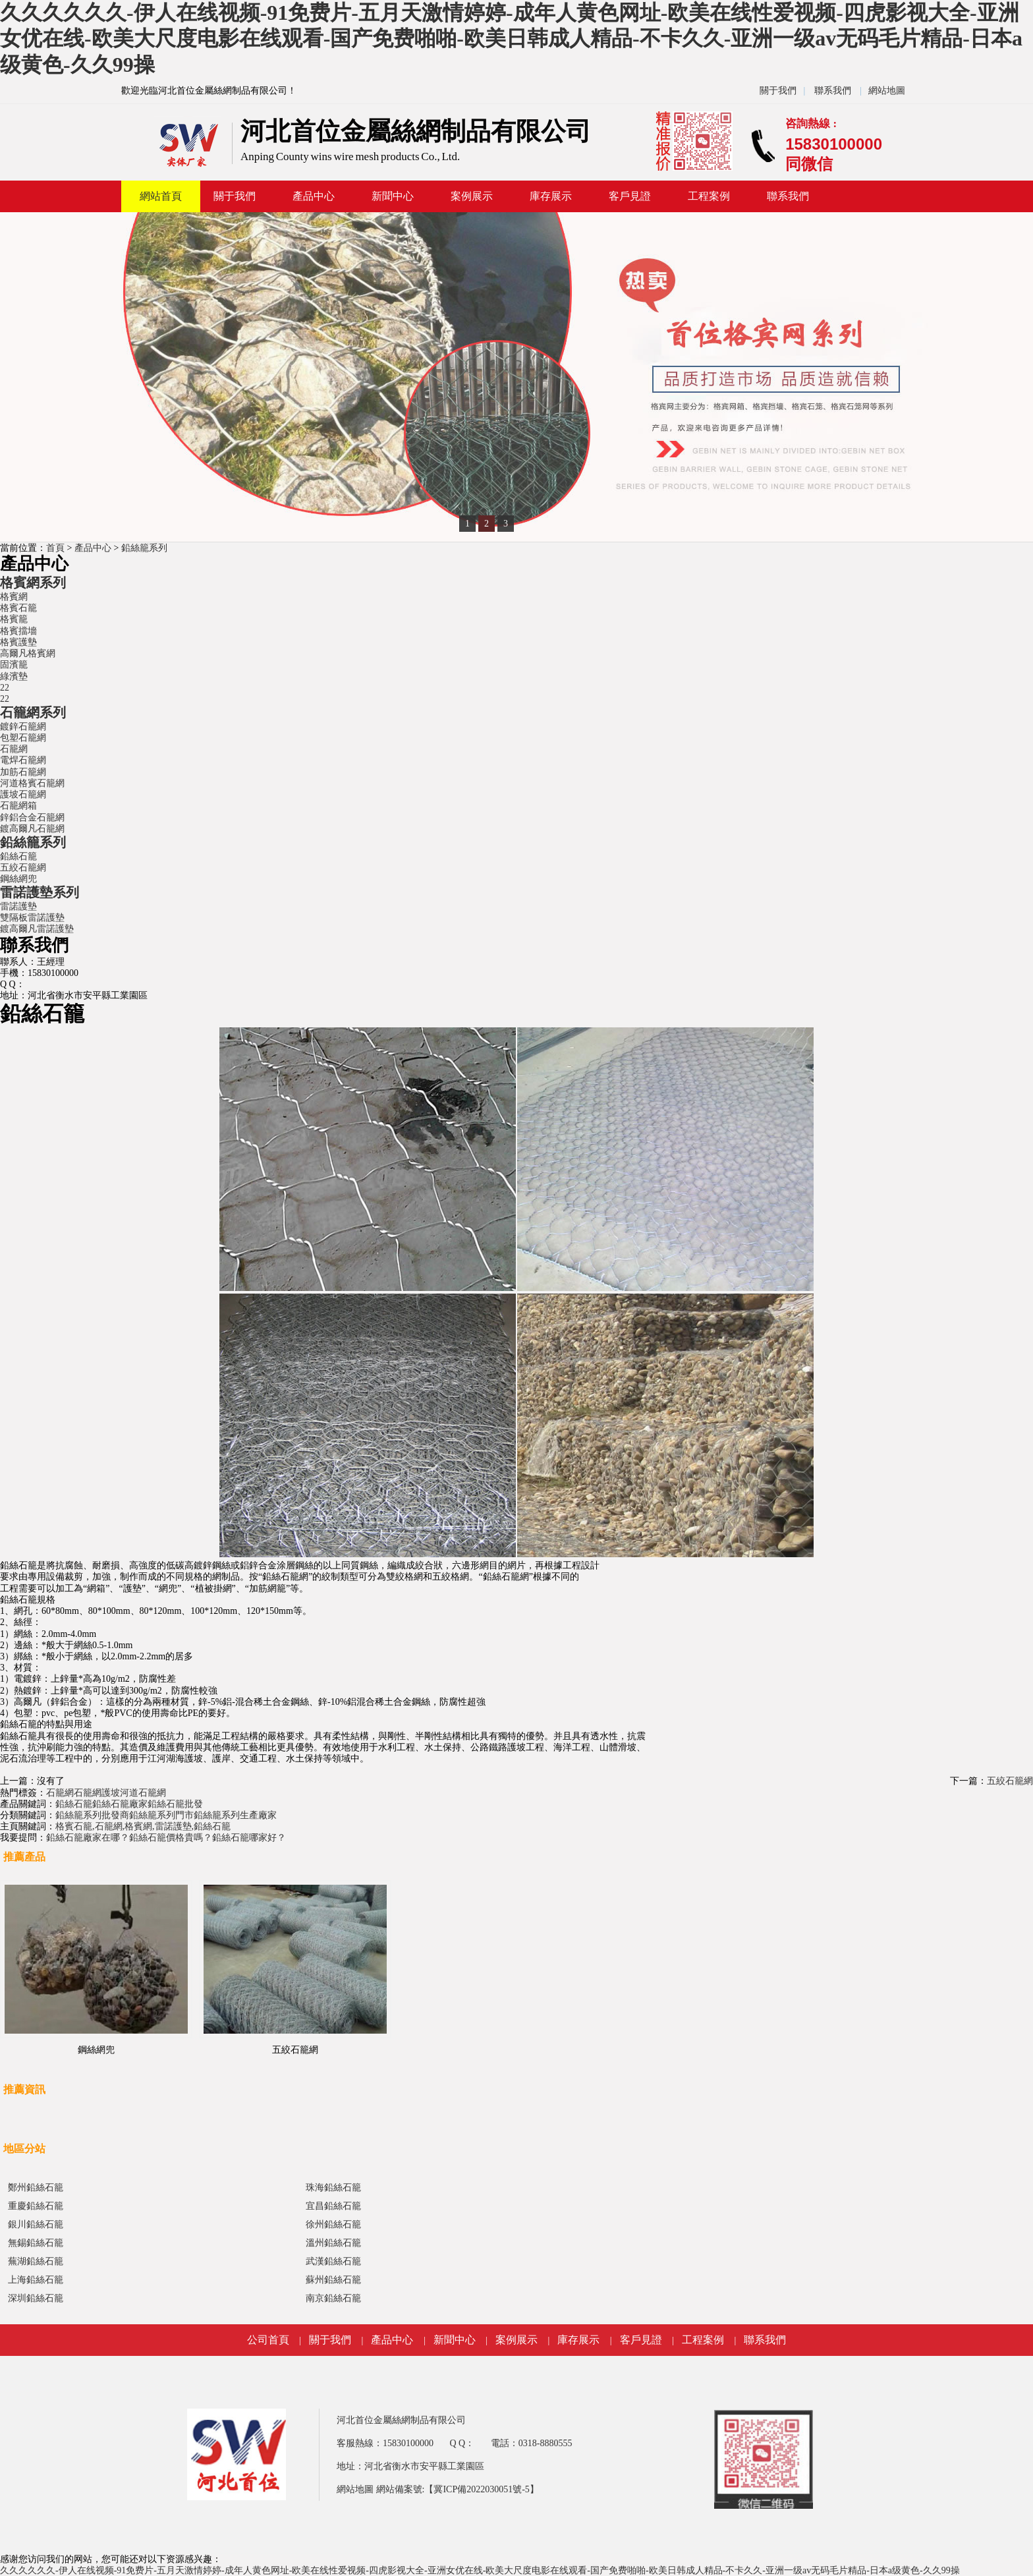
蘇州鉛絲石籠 (333, 2280)
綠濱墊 (14, 676)
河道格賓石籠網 (32, 783)
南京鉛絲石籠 (333, 2298)
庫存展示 (551, 196)
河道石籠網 (143, 1793)
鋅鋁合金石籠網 (32, 817)
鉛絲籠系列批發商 (92, 1815)
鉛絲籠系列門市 (161, 1815)
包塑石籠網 (23, 738)
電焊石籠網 (23, 760)
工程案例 (709, 196)
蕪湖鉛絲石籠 (35, 2261)
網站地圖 (886, 91)
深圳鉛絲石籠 (35, 2298)
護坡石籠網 (23, 794)
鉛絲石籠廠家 (120, 1804)
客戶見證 (630, 196)
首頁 (55, 548)
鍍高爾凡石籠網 (32, 829)
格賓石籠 (18, 608)
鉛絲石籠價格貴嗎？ (170, 1838)
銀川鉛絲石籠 (35, 2224)
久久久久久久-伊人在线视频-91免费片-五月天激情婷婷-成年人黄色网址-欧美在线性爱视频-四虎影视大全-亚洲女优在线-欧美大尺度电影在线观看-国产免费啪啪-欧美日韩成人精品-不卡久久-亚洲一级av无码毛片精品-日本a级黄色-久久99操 (511, 38)
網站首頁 (161, 196)
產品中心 (314, 196)
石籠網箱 (18, 806)
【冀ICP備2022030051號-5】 (481, 2489)
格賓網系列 (33, 582)
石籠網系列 (33, 712)
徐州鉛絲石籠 (333, 2224)
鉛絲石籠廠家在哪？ (87, 1838)
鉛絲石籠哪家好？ (249, 1838)
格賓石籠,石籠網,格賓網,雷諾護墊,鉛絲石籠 (143, 1826)
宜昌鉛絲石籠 (333, 2206)
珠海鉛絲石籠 (333, 2187)
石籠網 (14, 749)
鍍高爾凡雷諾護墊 (37, 929)
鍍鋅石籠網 (23, 726)
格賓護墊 (18, 642)
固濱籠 (14, 665)
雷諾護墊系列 (39, 892)
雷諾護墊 (18, 906)
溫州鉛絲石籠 (333, 2243)
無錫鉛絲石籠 (35, 2243)
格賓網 (14, 597)
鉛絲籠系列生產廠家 (235, 1815)
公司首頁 (268, 2339)
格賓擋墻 (18, 631)
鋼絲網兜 (18, 879)
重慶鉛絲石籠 (35, 2206)
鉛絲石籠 (18, 856)
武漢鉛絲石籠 (333, 2261)
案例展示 (472, 196)
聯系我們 (832, 91)
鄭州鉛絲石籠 (35, 2187)
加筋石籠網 (23, 772)
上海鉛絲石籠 (35, 2280)
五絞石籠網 (23, 868)
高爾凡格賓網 (27, 653)
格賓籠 (14, 619)
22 (4, 688)
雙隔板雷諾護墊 (32, 918)
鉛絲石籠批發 (175, 1804)
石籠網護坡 (97, 1793)
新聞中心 (393, 196)
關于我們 (778, 91)
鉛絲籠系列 (144, 548)
